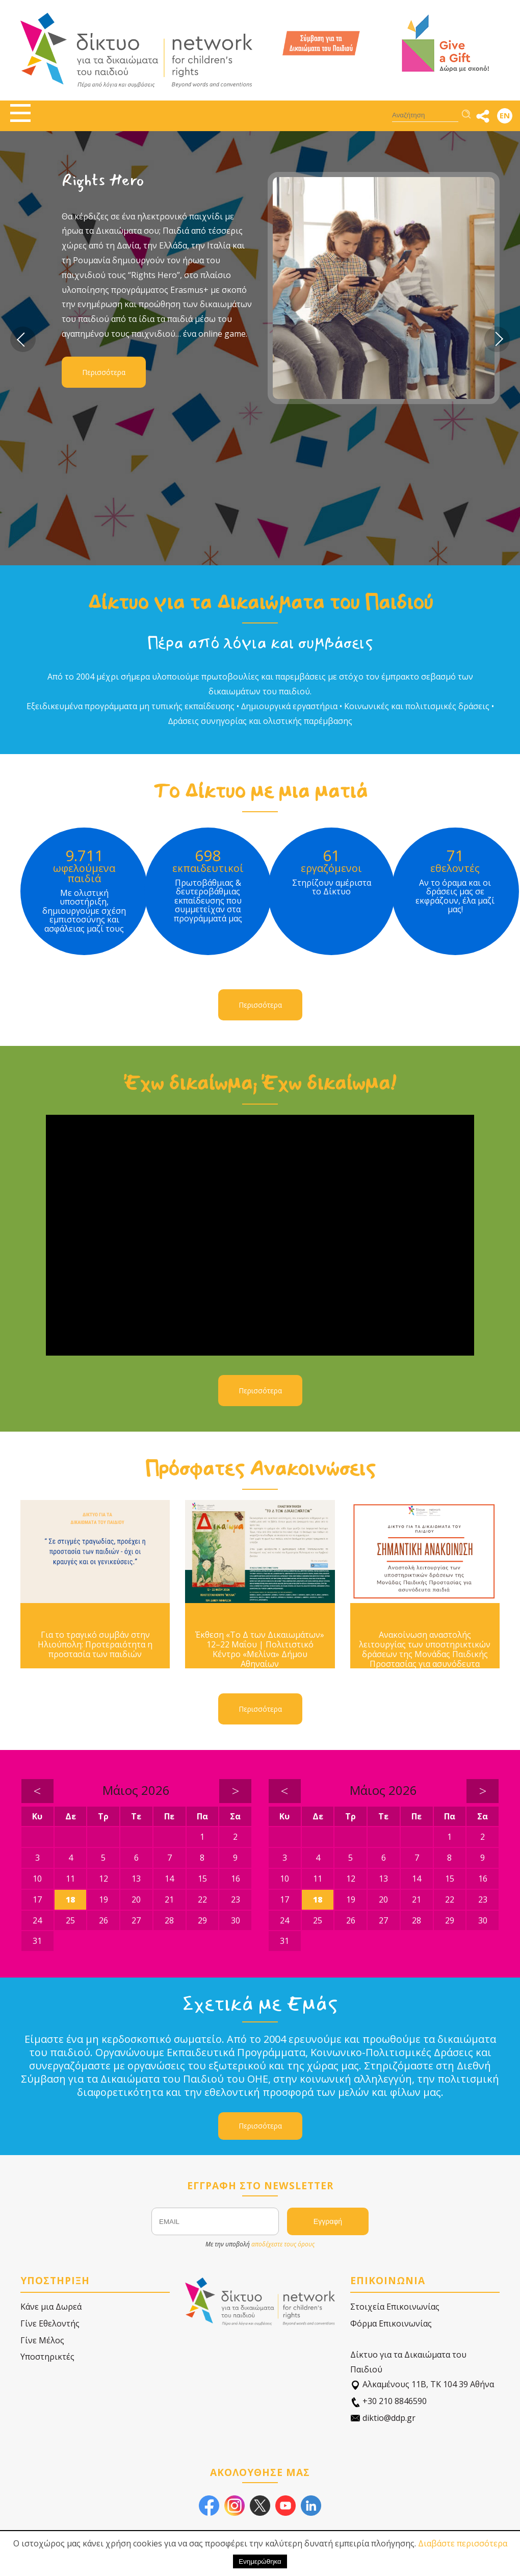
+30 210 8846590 (388, 2401)
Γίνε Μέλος (42, 2340)
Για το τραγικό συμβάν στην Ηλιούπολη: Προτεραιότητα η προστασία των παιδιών (95, 1645)
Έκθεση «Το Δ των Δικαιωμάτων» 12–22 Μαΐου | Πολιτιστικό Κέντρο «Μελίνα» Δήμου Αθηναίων (259, 1649)
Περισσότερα (103, 372)
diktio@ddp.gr (382, 2418)
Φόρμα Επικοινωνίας (391, 2323)
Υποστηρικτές (47, 2356)
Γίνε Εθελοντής (50, 2323)
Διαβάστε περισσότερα (462, 2543)
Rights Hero (103, 180)
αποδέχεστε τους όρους (283, 2244)
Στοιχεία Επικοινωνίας (394, 2306)
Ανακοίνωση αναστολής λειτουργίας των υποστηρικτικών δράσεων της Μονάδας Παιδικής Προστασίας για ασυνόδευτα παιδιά (424, 1654)
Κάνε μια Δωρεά (51, 2306)
